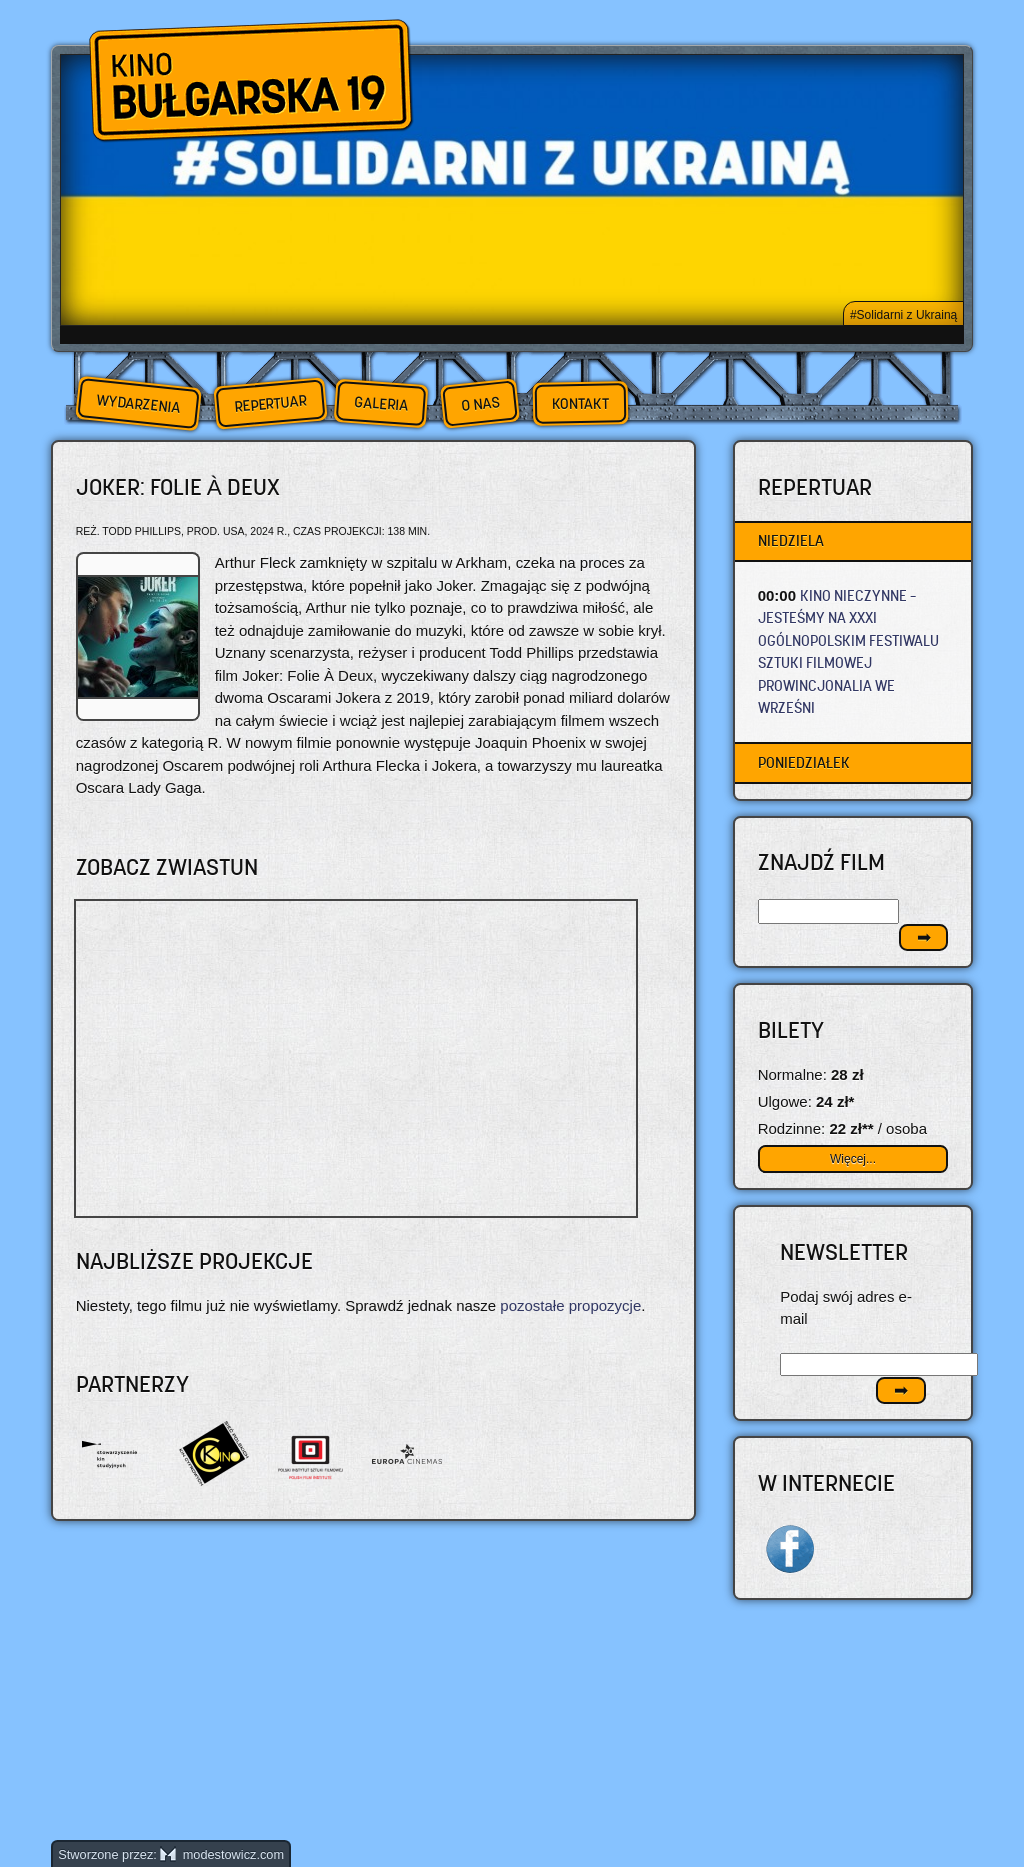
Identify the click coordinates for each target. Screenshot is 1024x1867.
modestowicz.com (222, 1854)
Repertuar (270, 403)
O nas (480, 403)
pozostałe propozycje (570, 1305)
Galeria (380, 403)
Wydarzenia (138, 404)
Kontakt (580, 404)
